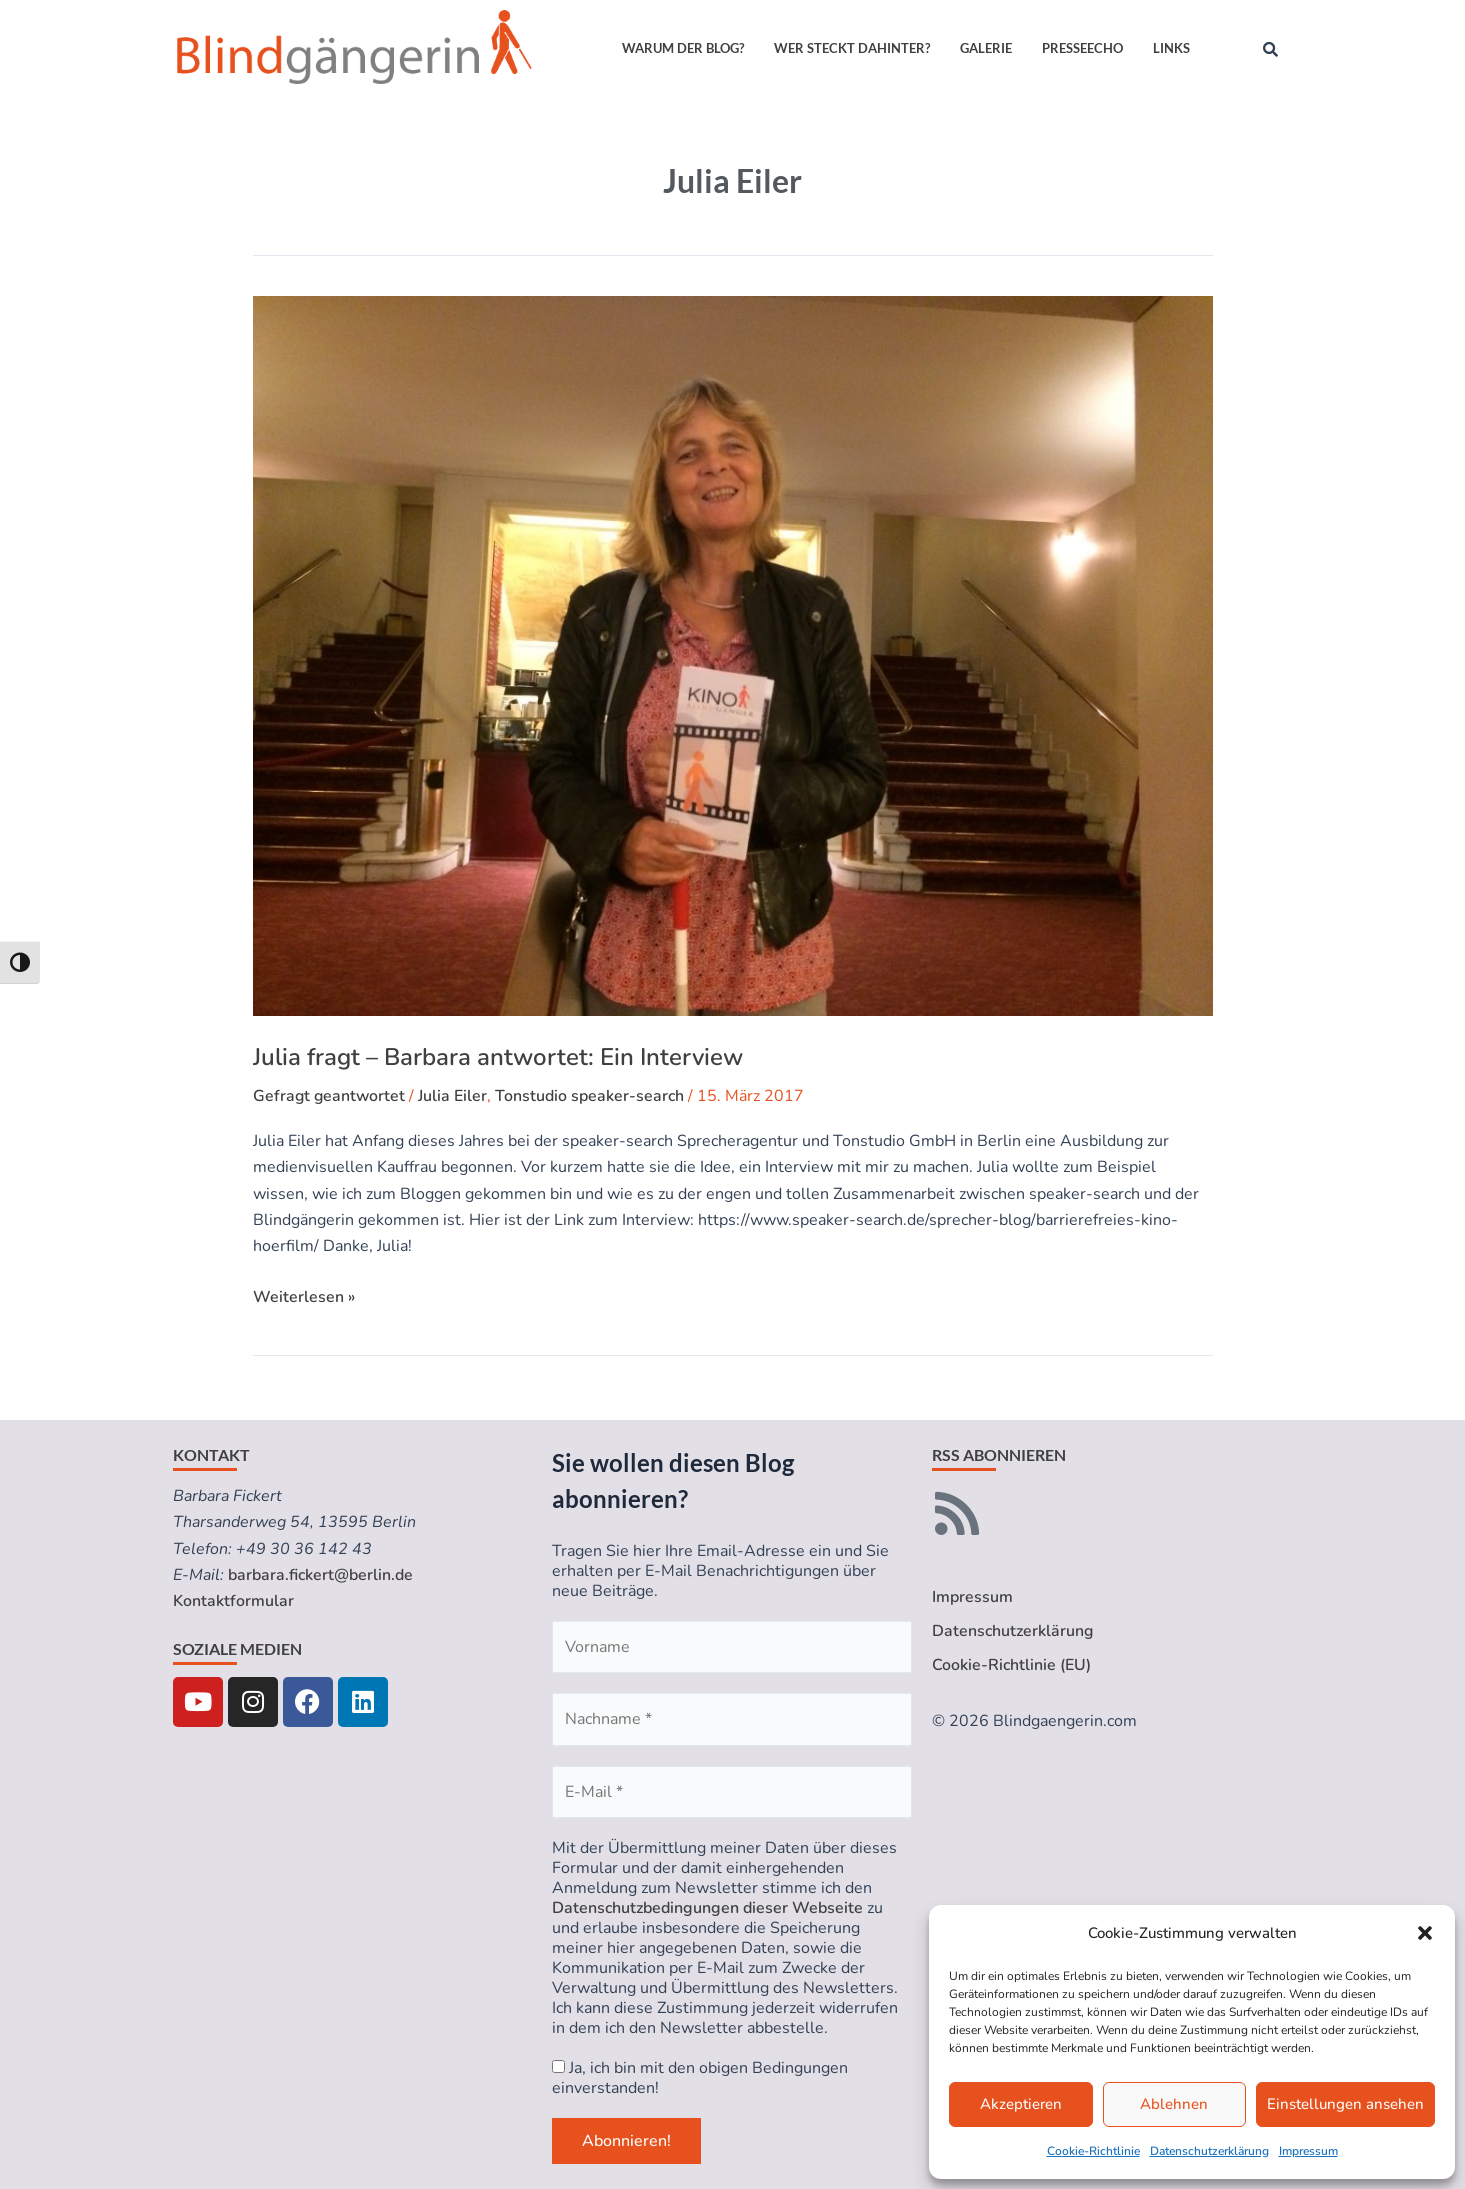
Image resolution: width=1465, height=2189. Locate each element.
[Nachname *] (732, 1719)
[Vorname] (732, 1647)
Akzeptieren (1021, 2104)
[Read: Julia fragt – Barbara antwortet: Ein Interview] (733, 656)
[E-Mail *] (732, 1792)
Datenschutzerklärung (1209, 2151)
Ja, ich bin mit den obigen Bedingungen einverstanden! (700, 2078)
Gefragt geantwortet (330, 1096)
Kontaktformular (233, 1601)
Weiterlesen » (304, 1296)
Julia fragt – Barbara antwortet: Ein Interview (498, 1057)
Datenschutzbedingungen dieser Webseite (707, 1908)
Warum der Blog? (683, 48)
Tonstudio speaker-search (592, 1096)
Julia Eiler (455, 1096)
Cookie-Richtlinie (1093, 2151)
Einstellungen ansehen (1345, 2104)
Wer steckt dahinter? (852, 48)
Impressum (1308, 2151)
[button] (1425, 1933)
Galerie (986, 48)
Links (1171, 48)
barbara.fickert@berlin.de (320, 1575)
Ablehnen (1174, 2104)
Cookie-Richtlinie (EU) (1011, 1666)
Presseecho (1082, 48)
